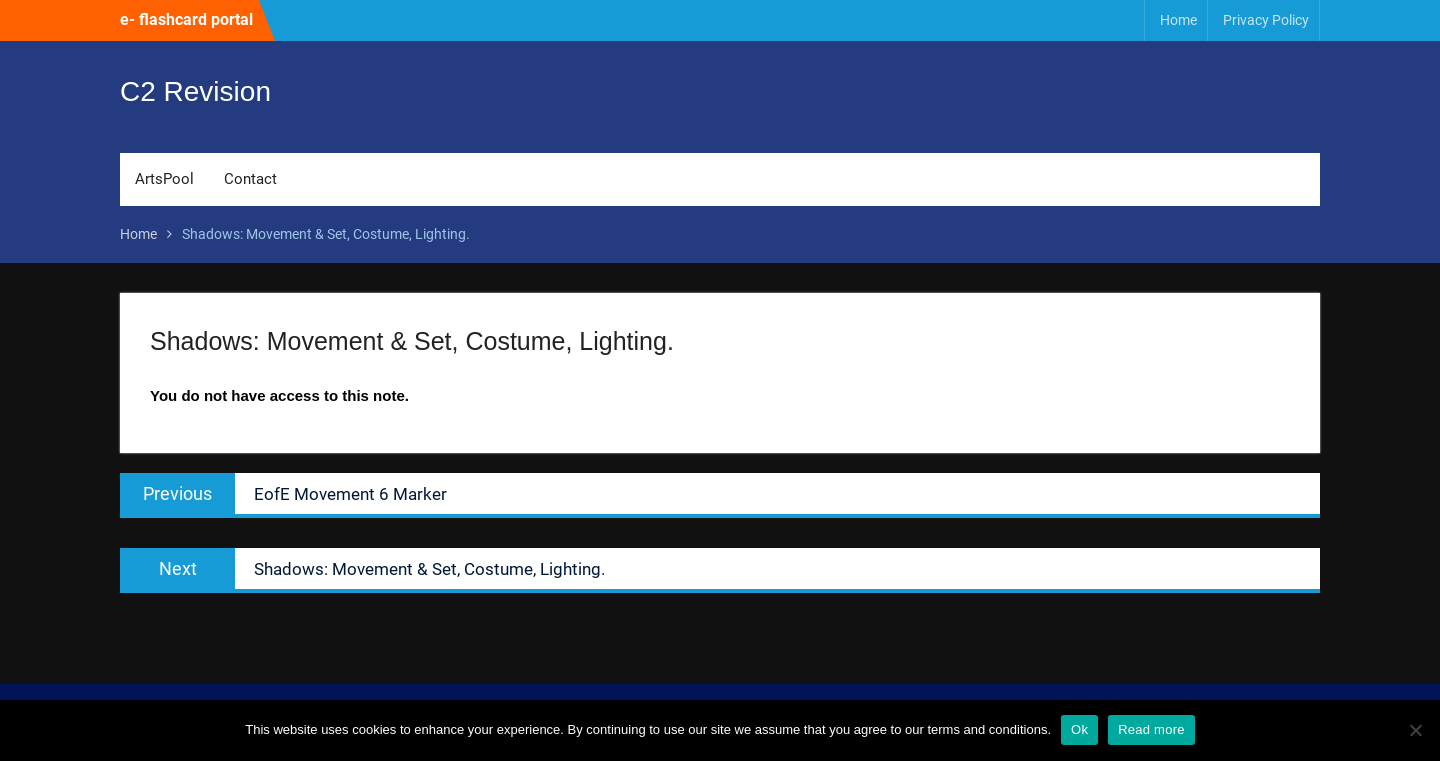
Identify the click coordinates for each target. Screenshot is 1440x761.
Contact (250, 179)
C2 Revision (195, 91)
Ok (1079, 729)
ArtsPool (164, 179)
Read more (1151, 729)
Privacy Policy (1266, 20)
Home (1178, 20)
